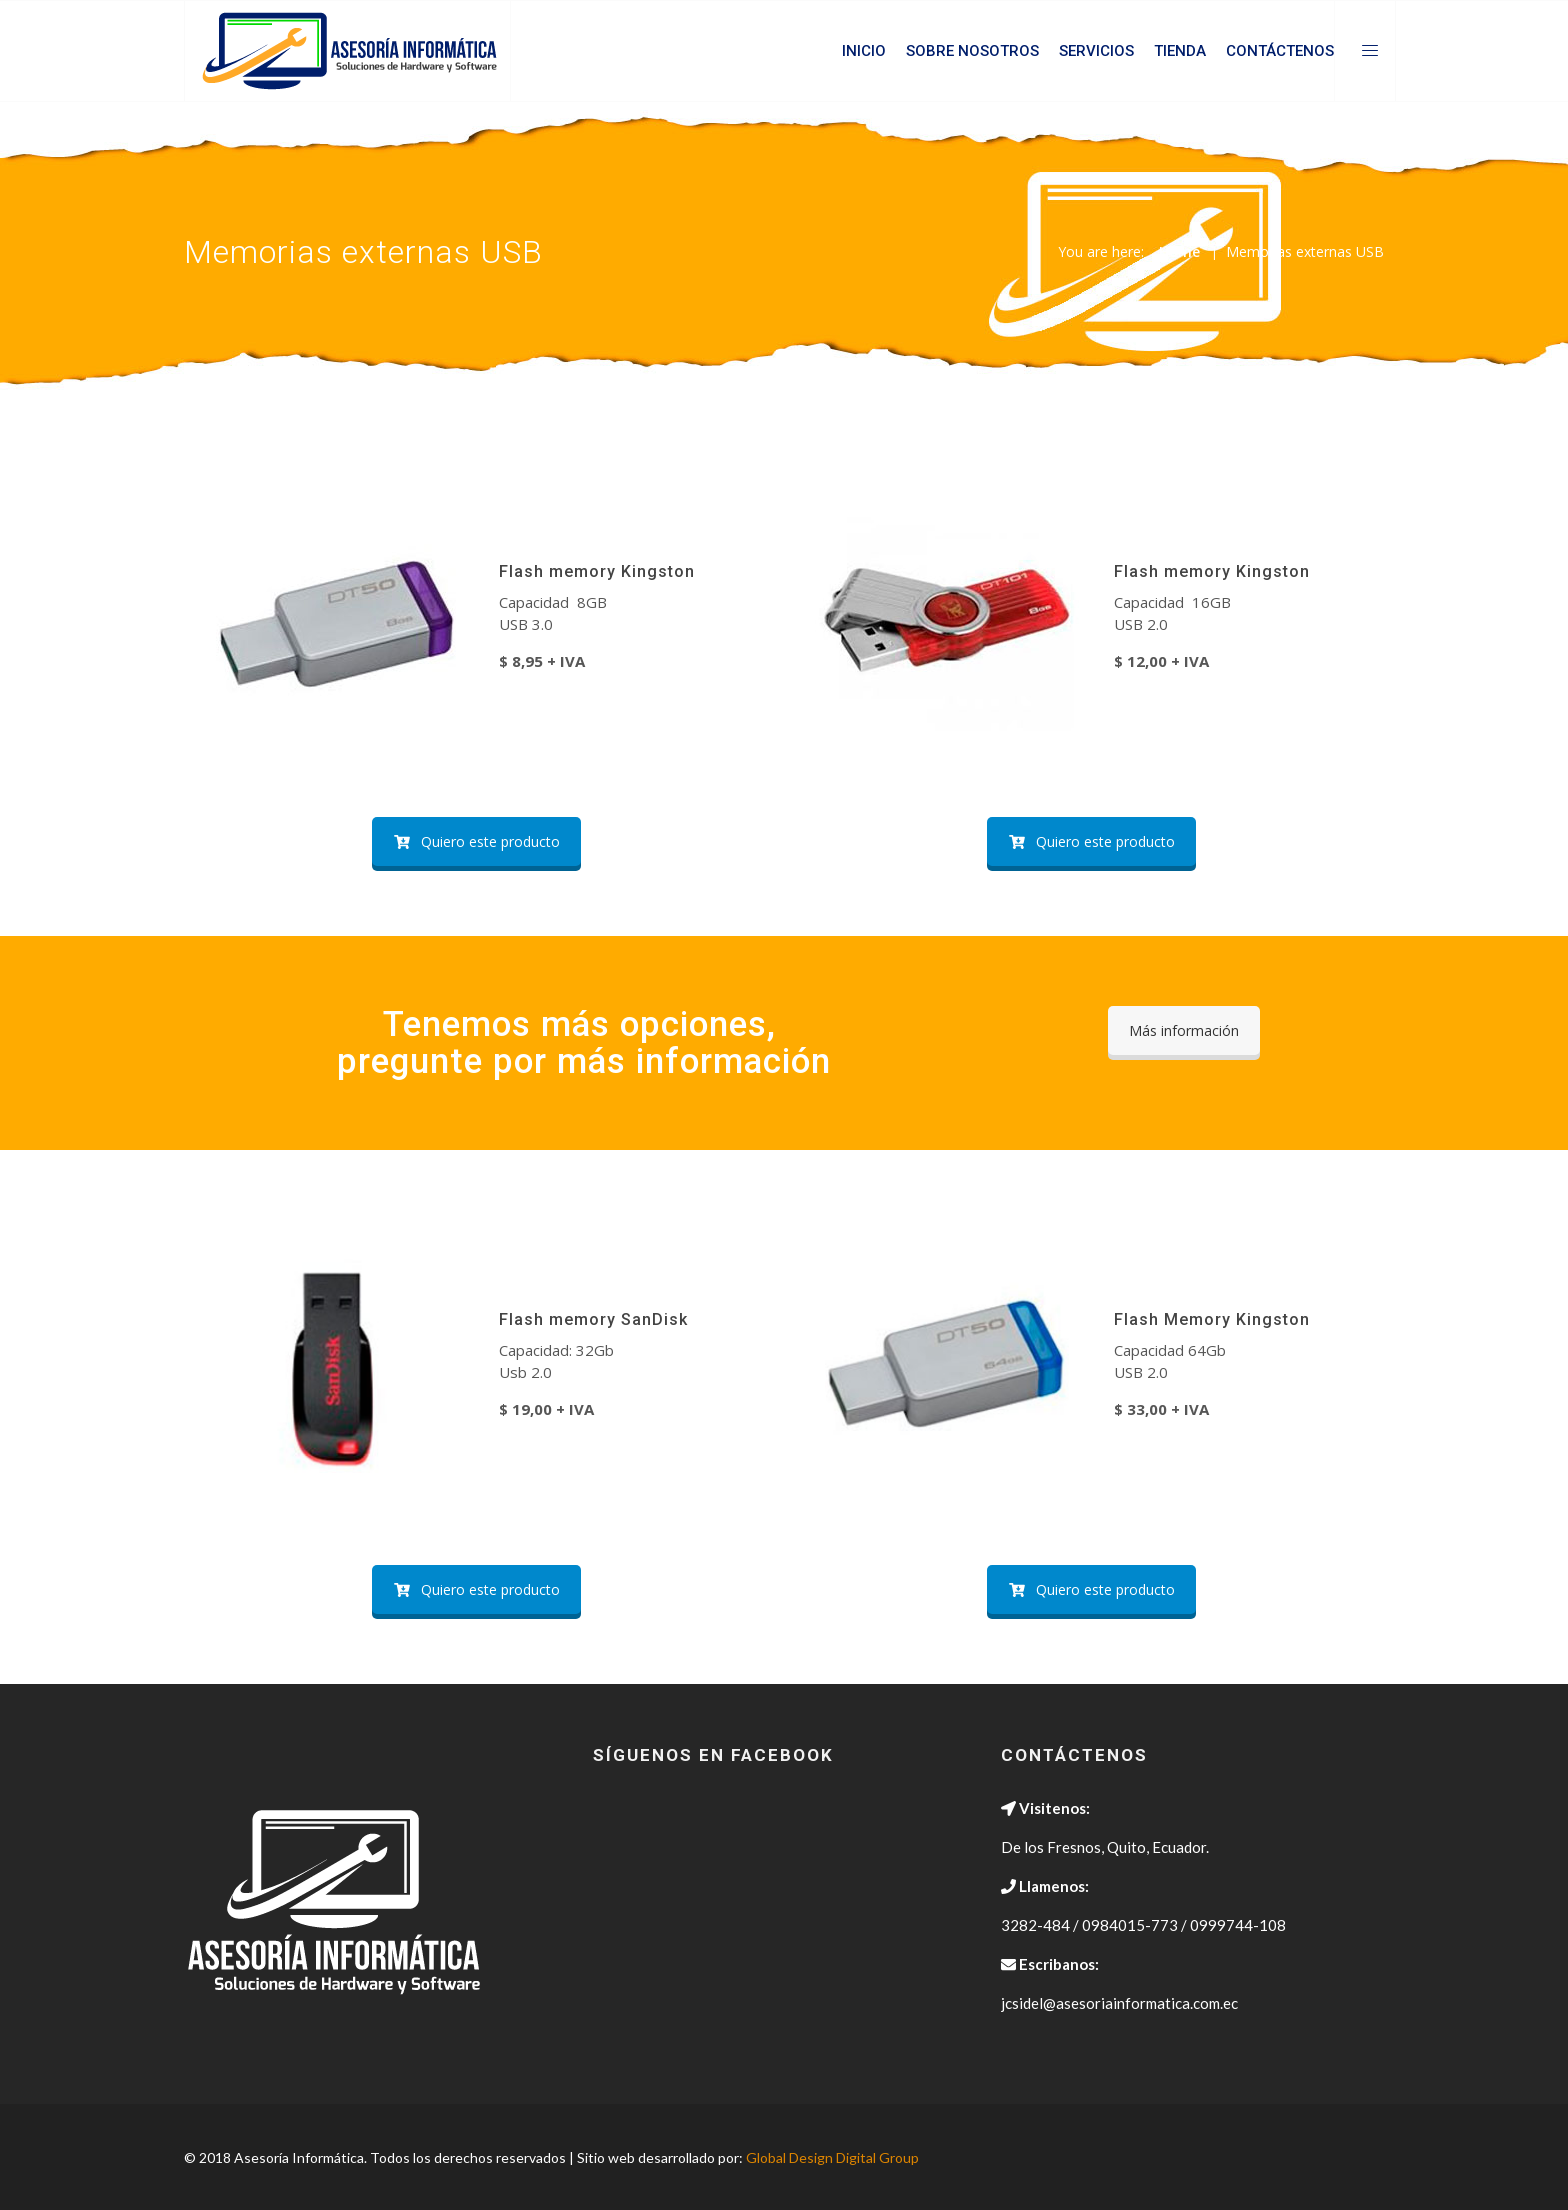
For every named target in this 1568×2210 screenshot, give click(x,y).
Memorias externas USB (1305, 251)
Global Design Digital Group (832, 2157)
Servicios (1096, 51)
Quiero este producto (476, 841)
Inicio (864, 51)
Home (1179, 251)
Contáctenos (1280, 51)
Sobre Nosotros (972, 51)
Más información (1184, 1030)
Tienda (1180, 51)
